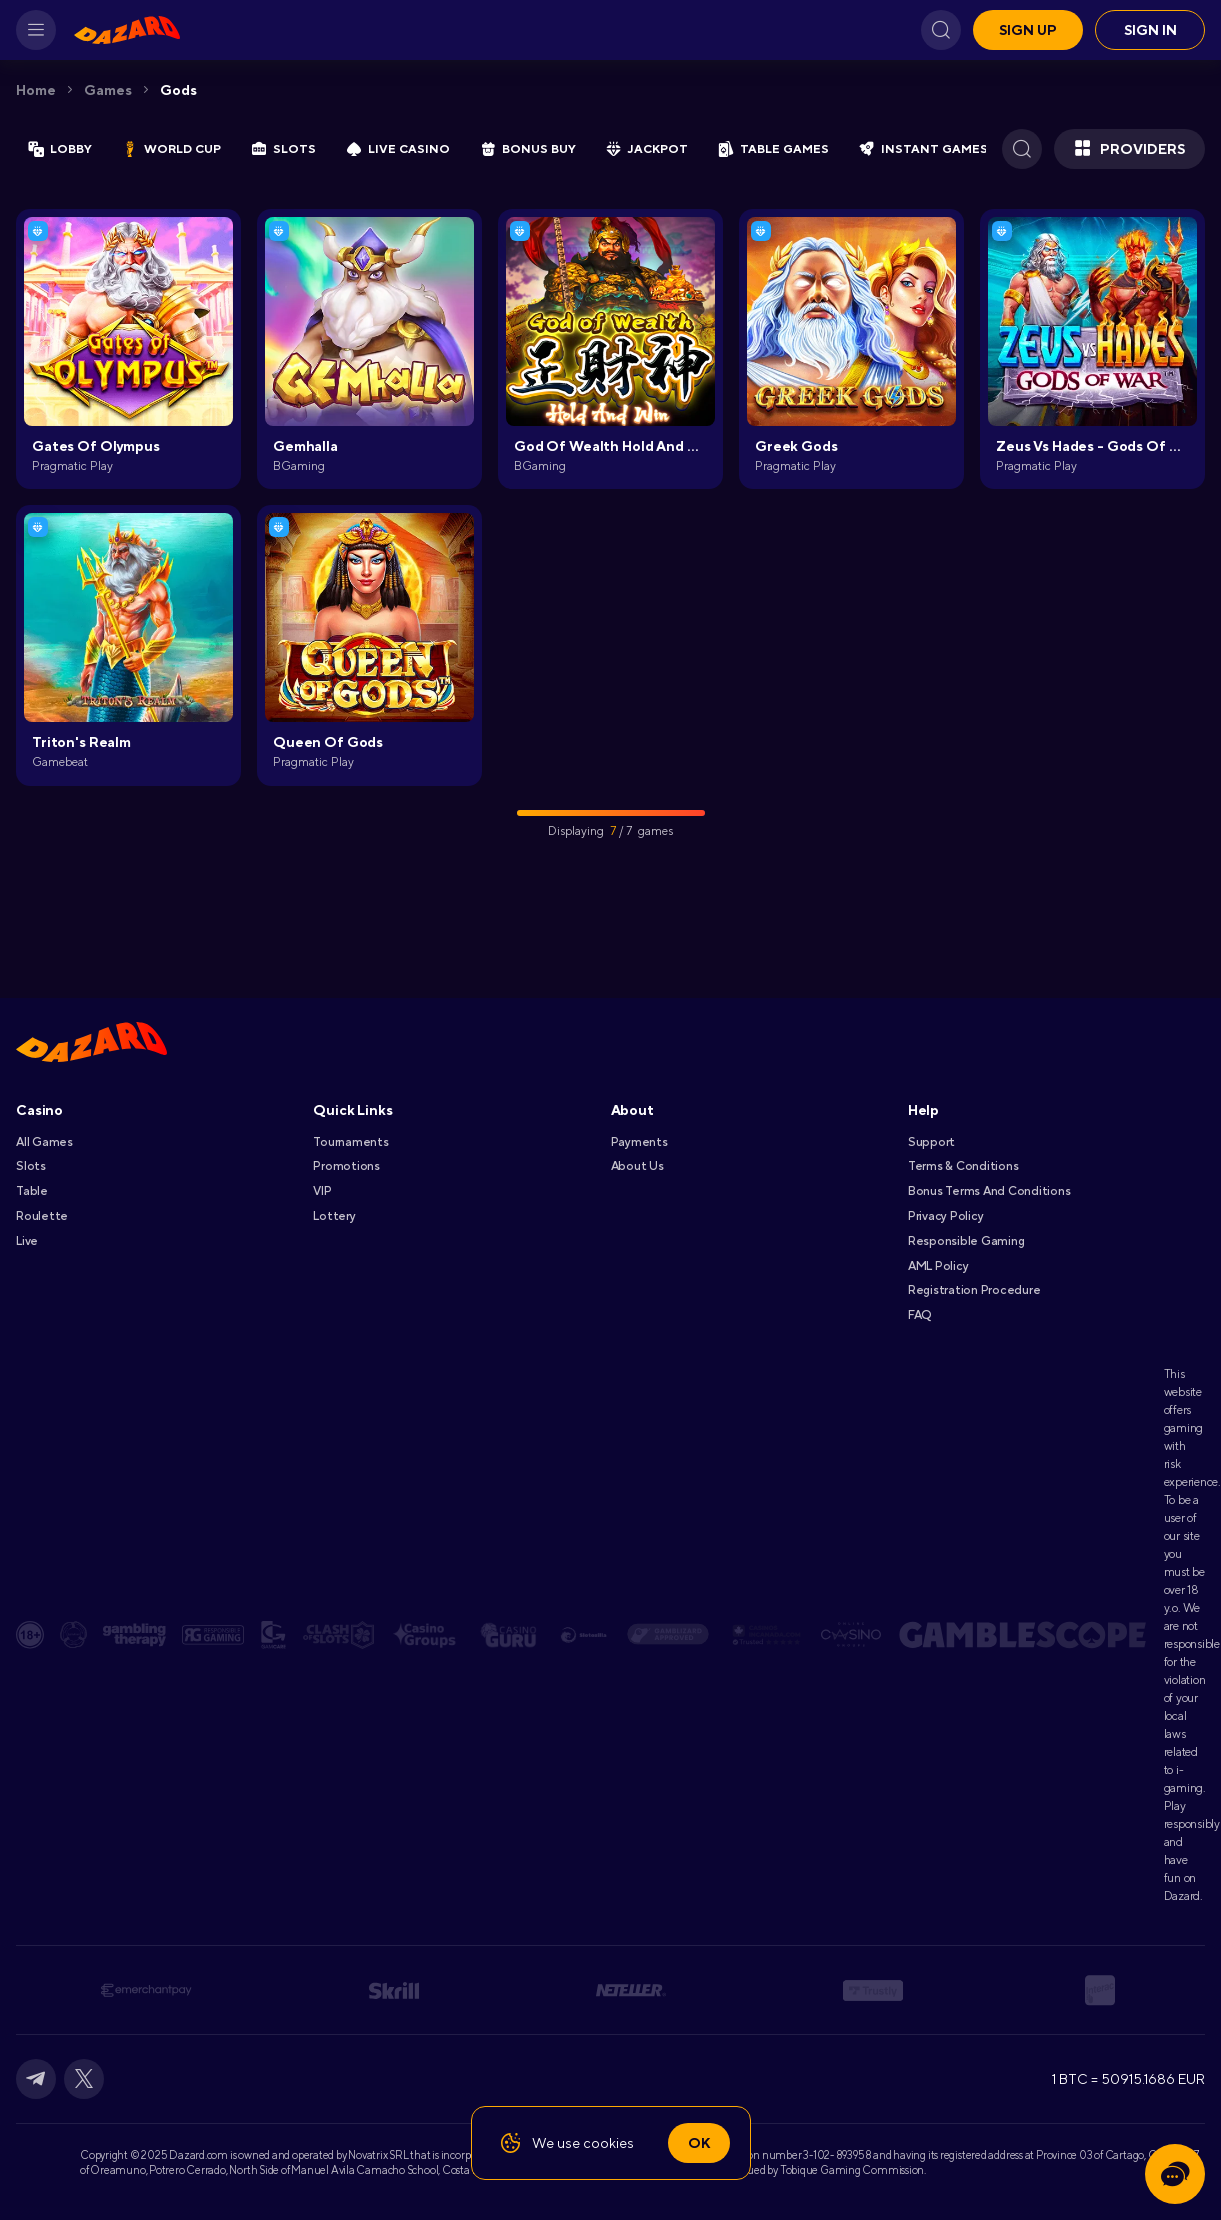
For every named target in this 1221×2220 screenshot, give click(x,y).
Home (36, 90)
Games (108, 90)
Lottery (334, 1216)
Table (32, 1191)
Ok (699, 2143)
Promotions (346, 1166)
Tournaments (350, 1142)
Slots (31, 1166)
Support (931, 1142)
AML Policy (938, 1266)
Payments (639, 1142)
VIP (322, 1191)
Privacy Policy (946, 1216)
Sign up (1028, 30)
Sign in (1150, 30)
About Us (637, 1166)
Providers (1129, 149)
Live (27, 1241)
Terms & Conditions (963, 1166)
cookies (608, 2143)
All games (44, 1142)
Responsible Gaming (966, 1241)
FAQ (919, 1315)
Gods (178, 90)
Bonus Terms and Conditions (989, 1191)
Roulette (42, 1216)
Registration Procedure (974, 1290)
